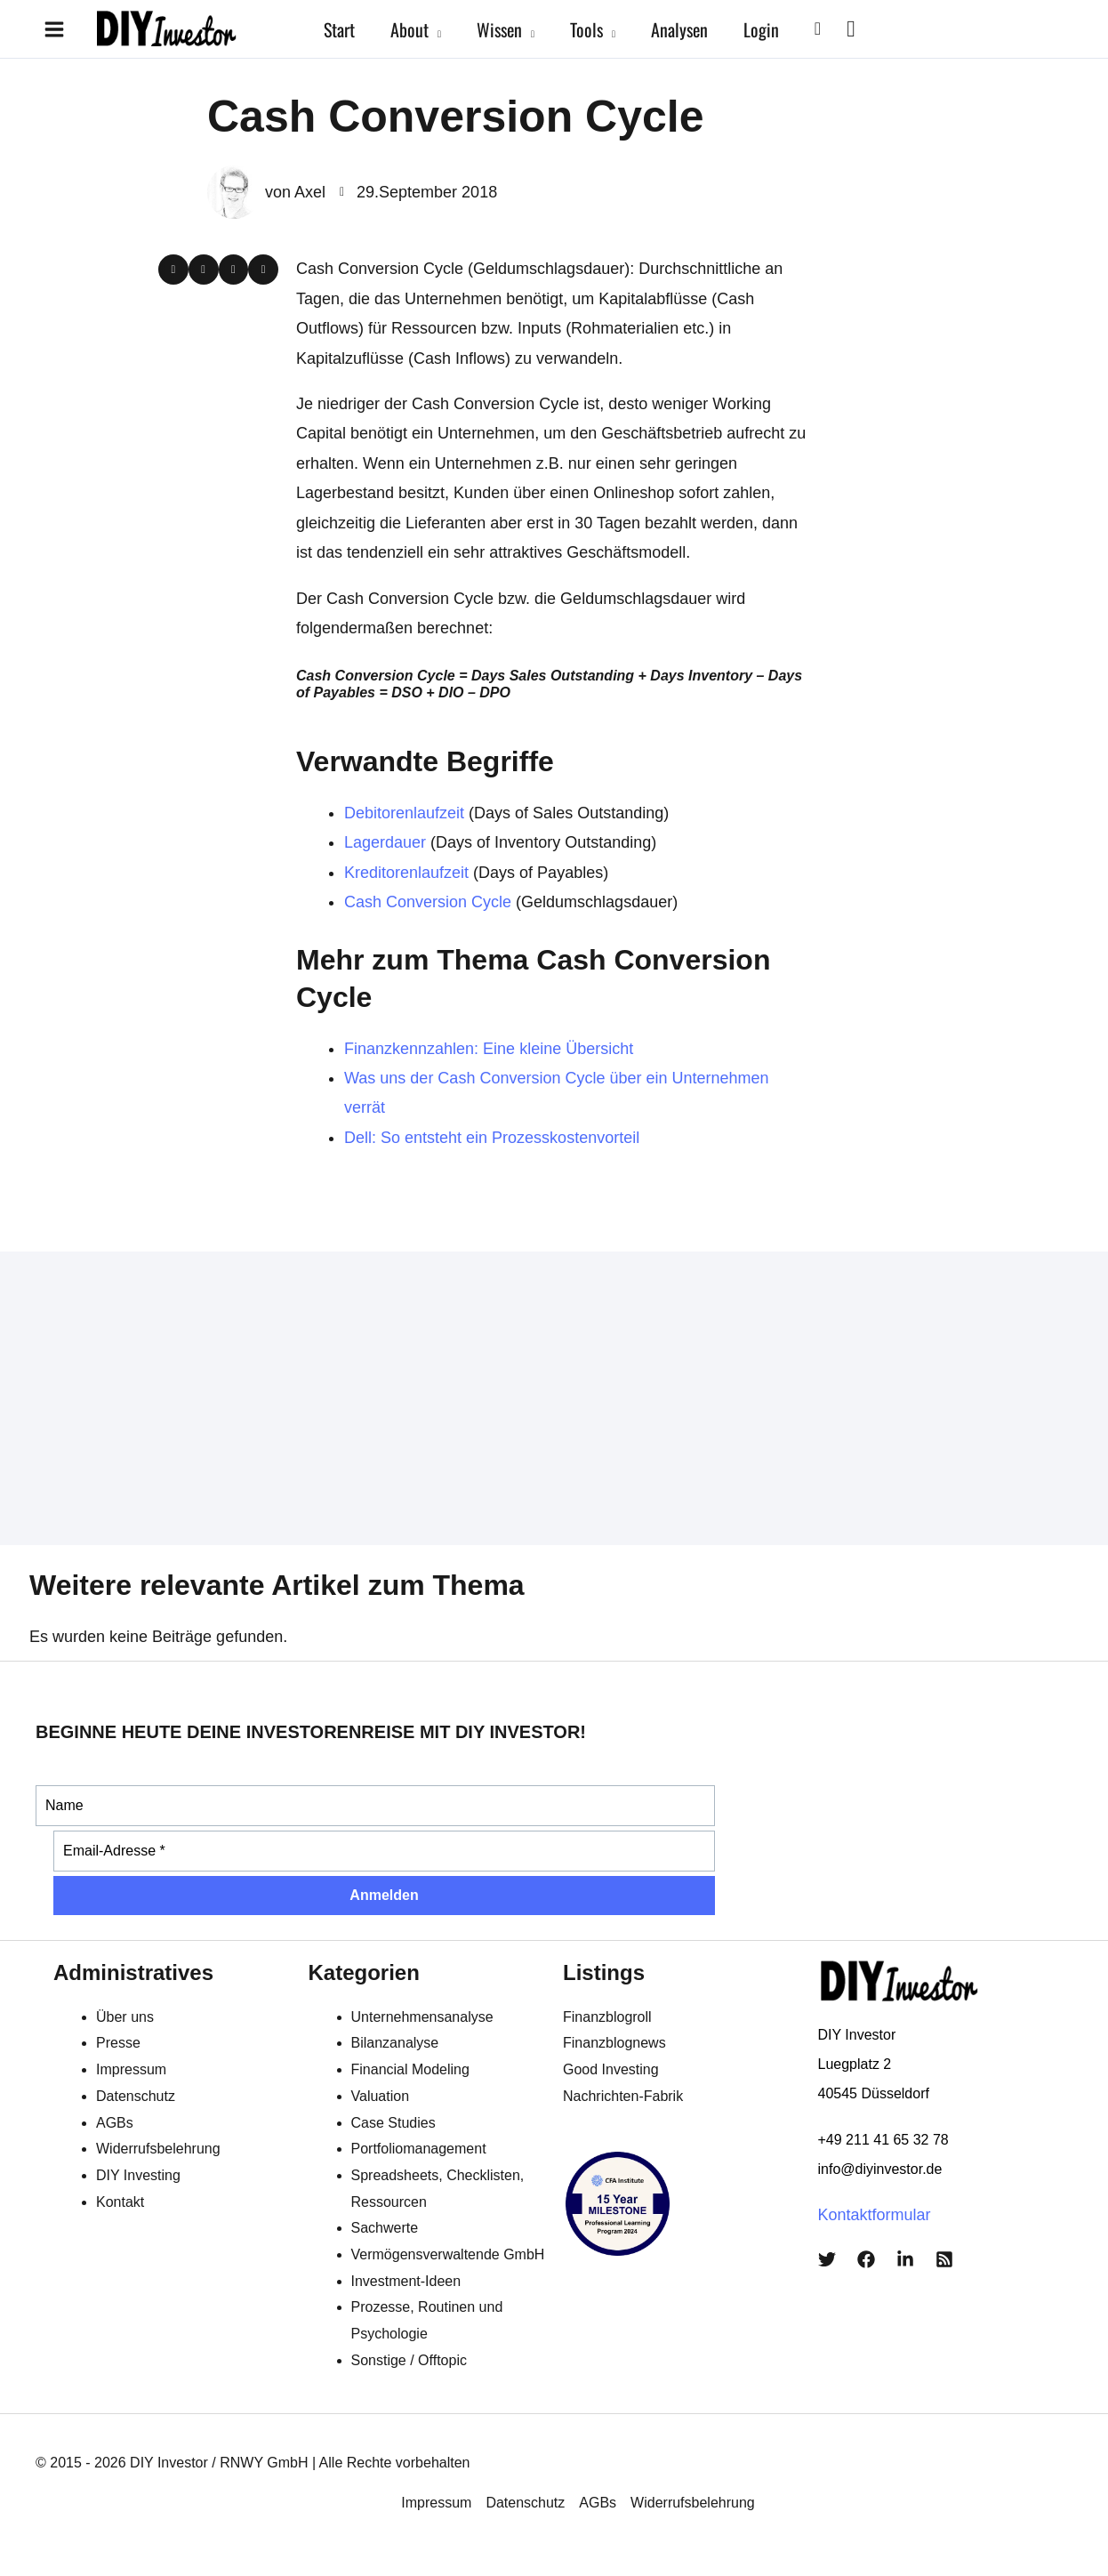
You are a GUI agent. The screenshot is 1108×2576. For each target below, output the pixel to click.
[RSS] (944, 2259)
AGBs (114, 2122)
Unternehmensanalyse (422, 2017)
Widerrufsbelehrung (158, 2148)
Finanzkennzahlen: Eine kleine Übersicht (488, 1049)
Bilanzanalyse (395, 2042)
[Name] (375, 1805)
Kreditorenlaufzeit (406, 872)
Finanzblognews (614, 2042)
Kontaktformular (874, 2215)
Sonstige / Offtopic (409, 2360)
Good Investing (611, 2069)
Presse (118, 2042)
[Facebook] (866, 2259)
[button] (435, 29)
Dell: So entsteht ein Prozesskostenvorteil (491, 1138)
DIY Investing (138, 2175)
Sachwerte (385, 2227)
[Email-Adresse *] (384, 1851)
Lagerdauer (385, 842)
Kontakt (120, 2202)
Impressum (131, 2069)
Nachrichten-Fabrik (623, 2096)
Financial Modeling (410, 2069)
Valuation (380, 2096)
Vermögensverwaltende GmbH (448, 2254)
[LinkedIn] (905, 2259)
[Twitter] (827, 2259)
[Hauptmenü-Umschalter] (53, 29)
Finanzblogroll (607, 2017)
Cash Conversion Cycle (427, 902)
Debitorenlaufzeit (404, 813)
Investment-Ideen (406, 2281)
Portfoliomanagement (418, 2148)
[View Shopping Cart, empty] (851, 29)
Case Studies (393, 2122)
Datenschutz (135, 2096)
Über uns (125, 2017)
